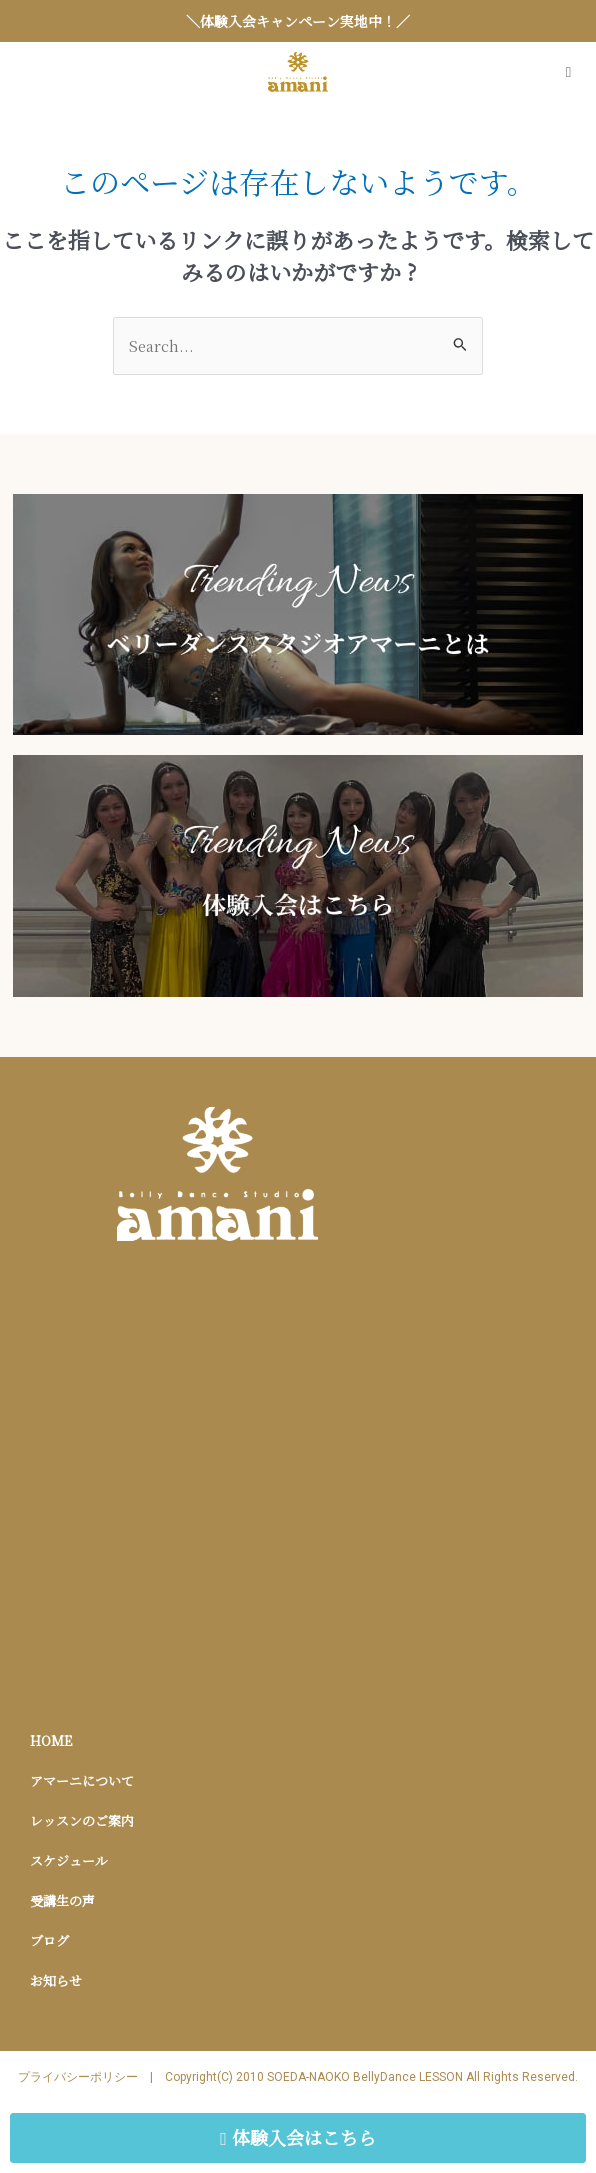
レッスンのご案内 (82, 1820)
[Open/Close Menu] (568, 72)
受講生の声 (62, 1900)
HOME (51, 1740)
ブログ (49, 1940)
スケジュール (69, 1860)
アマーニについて (82, 1780)
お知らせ (56, 1980)
